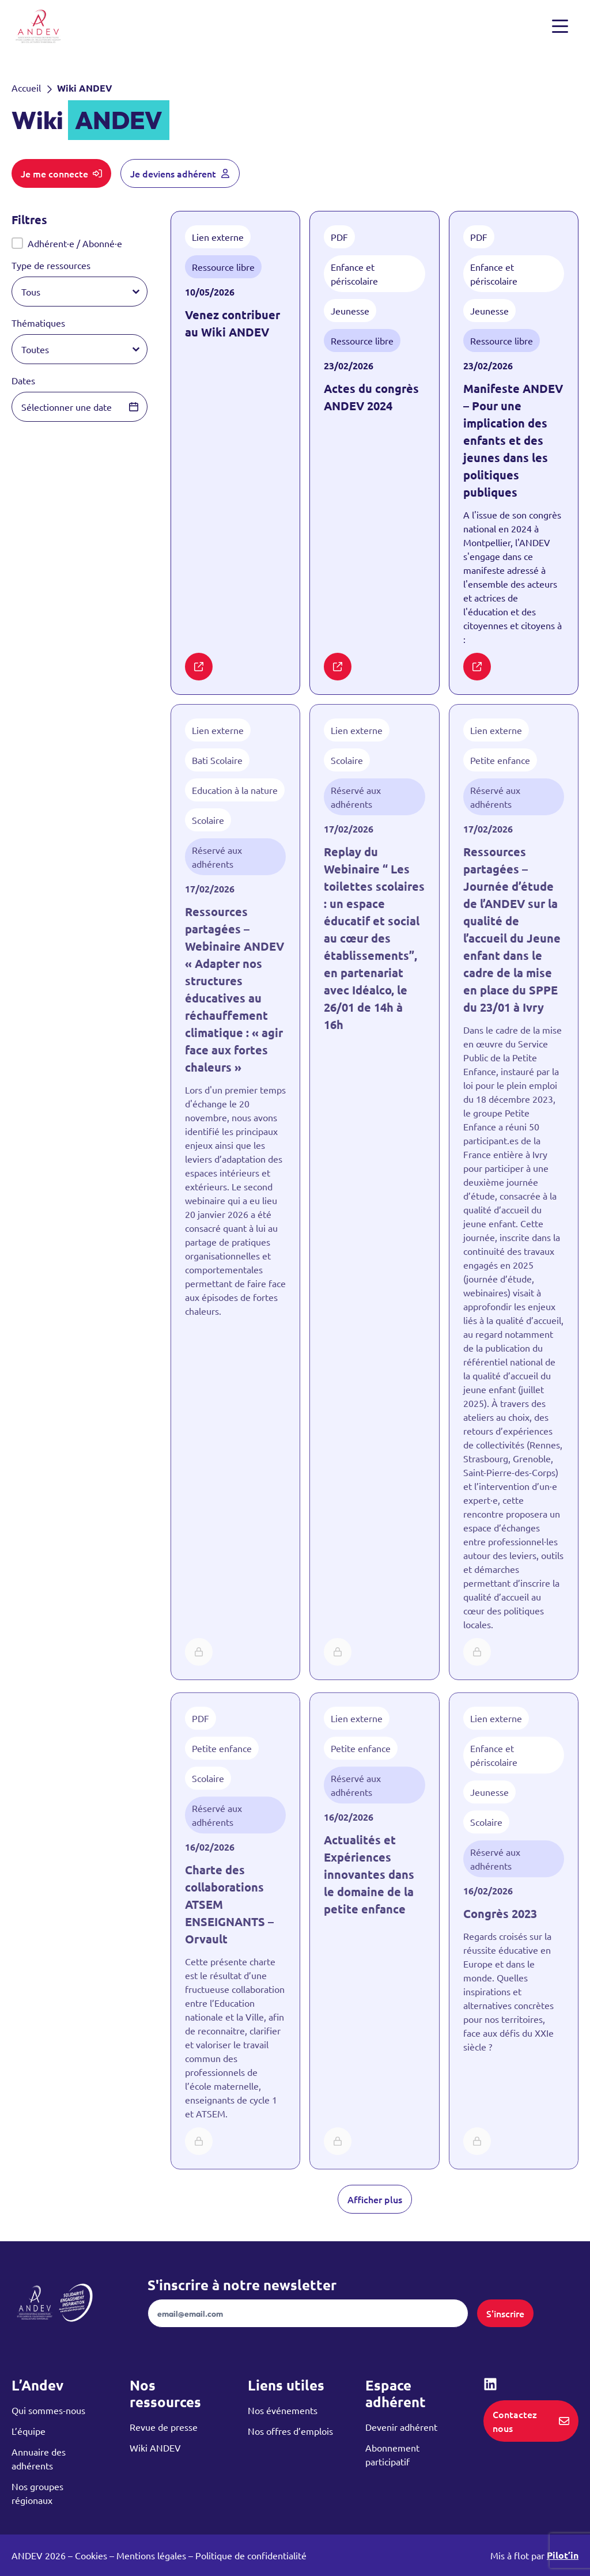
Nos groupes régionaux (37, 2493)
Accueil (26, 87)
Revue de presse (164, 2427)
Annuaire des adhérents (39, 2458)
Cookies (91, 2555)
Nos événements (282, 2410)
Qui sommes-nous (48, 2410)
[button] (80, 243)
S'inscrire (505, 2313)
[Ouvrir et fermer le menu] (562, 26)
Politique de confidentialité (251, 2555)
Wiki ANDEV (155, 2447)
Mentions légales (151, 2555)
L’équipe (29, 2431)
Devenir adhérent (401, 2427)
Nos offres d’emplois (290, 2431)
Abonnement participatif (392, 2454)
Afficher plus (374, 2199)
